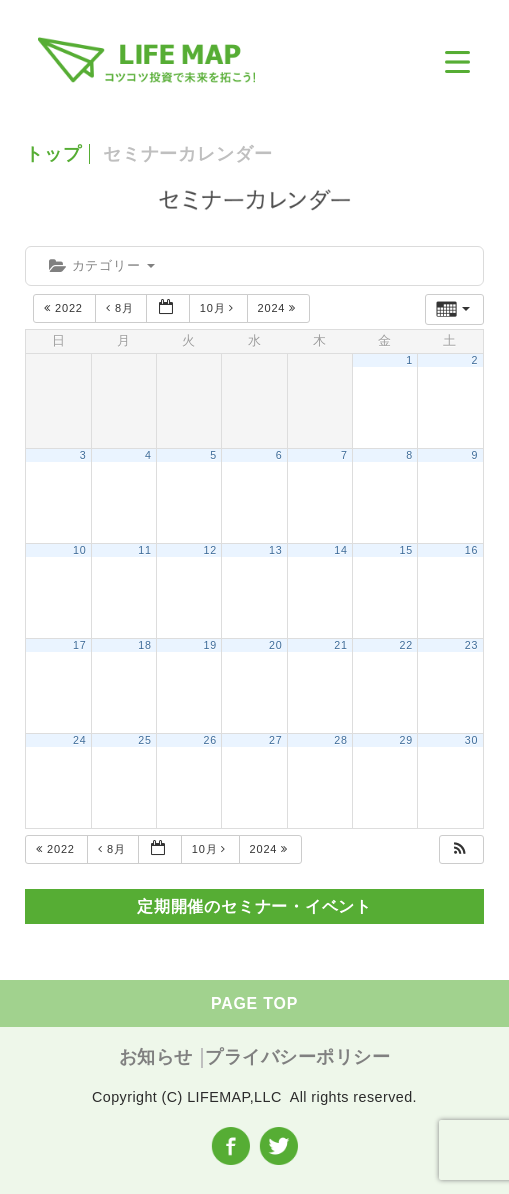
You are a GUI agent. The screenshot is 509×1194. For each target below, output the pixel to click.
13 (275, 550)
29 (406, 740)
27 (275, 740)
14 (340, 550)
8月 (121, 308)
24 (79, 740)
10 (79, 550)
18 (144, 645)
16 (471, 550)
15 (406, 550)
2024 (279, 308)
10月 (219, 308)
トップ (53, 154)
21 (340, 645)
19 (210, 645)
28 (340, 740)
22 (406, 645)
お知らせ (156, 1057)
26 (210, 740)
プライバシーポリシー (297, 1057)
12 (210, 550)
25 (144, 740)
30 (471, 740)
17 (79, 645)
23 (471, 645)
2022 (65, 308)
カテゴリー (102, 265)
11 (144, 550)
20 (275, 645)
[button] (460, 849)
